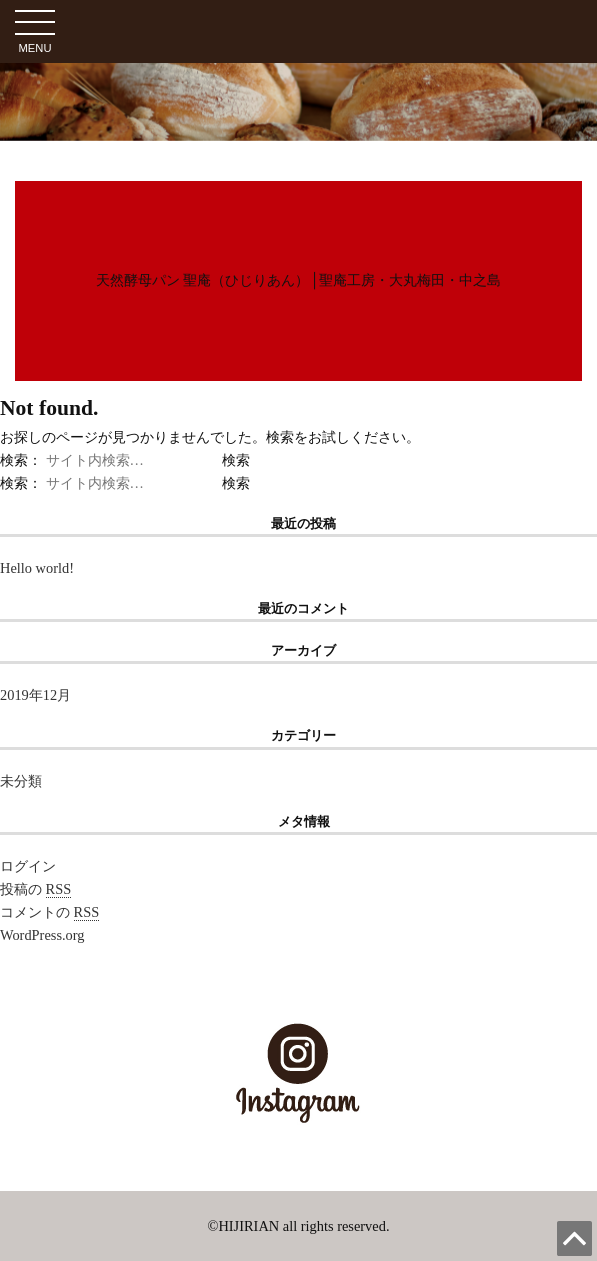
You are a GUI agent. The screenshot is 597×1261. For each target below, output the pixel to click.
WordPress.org (42, 935)
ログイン (28, 866)
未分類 (21, 781)
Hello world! (37, 568)
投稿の (35, 889)
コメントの (49, 912)
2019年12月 (35, 695)
